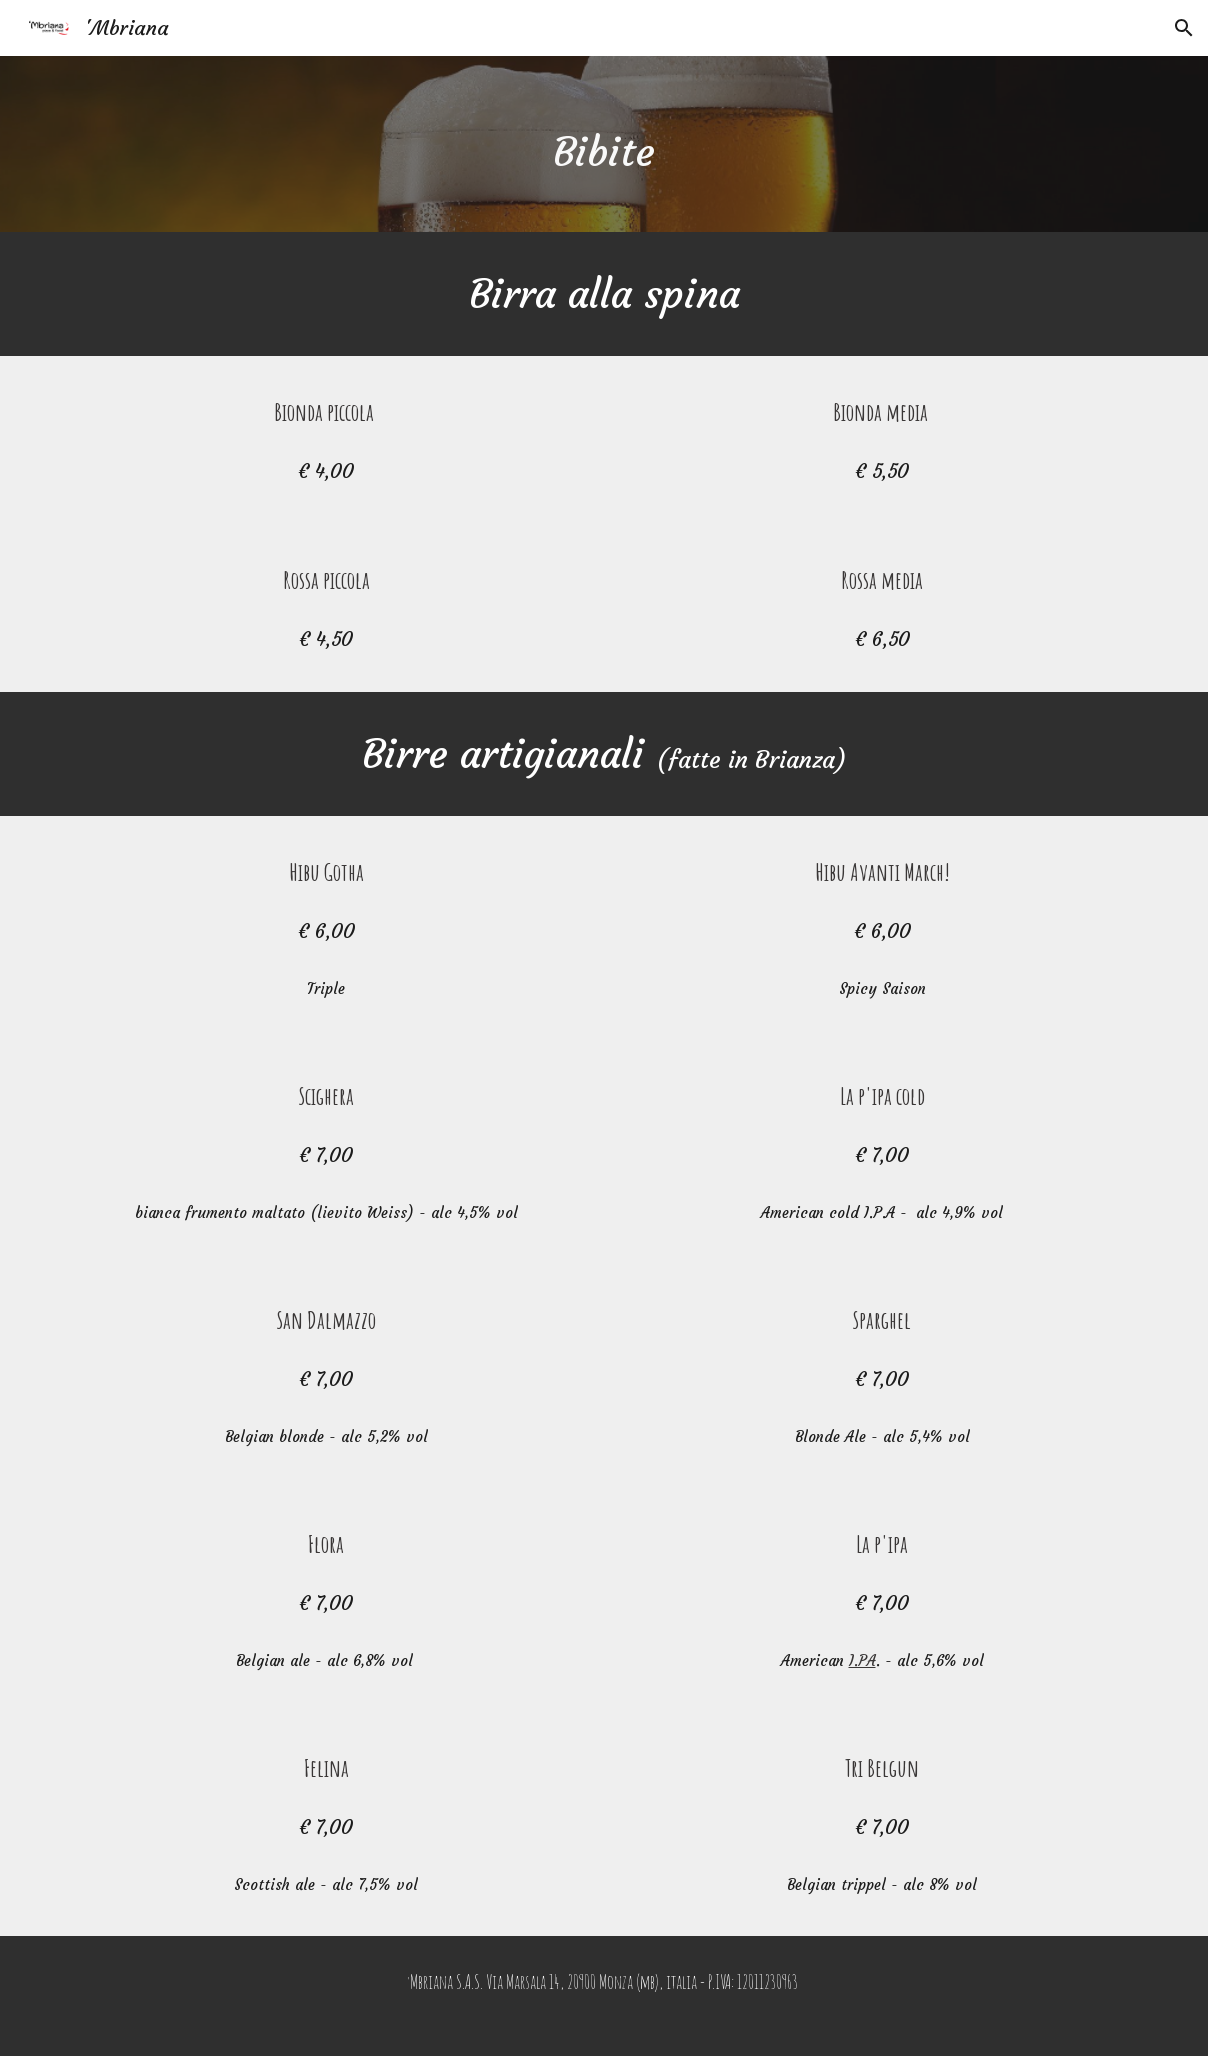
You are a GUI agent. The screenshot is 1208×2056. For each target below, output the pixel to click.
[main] (604, 144)
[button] (1184, 28)
